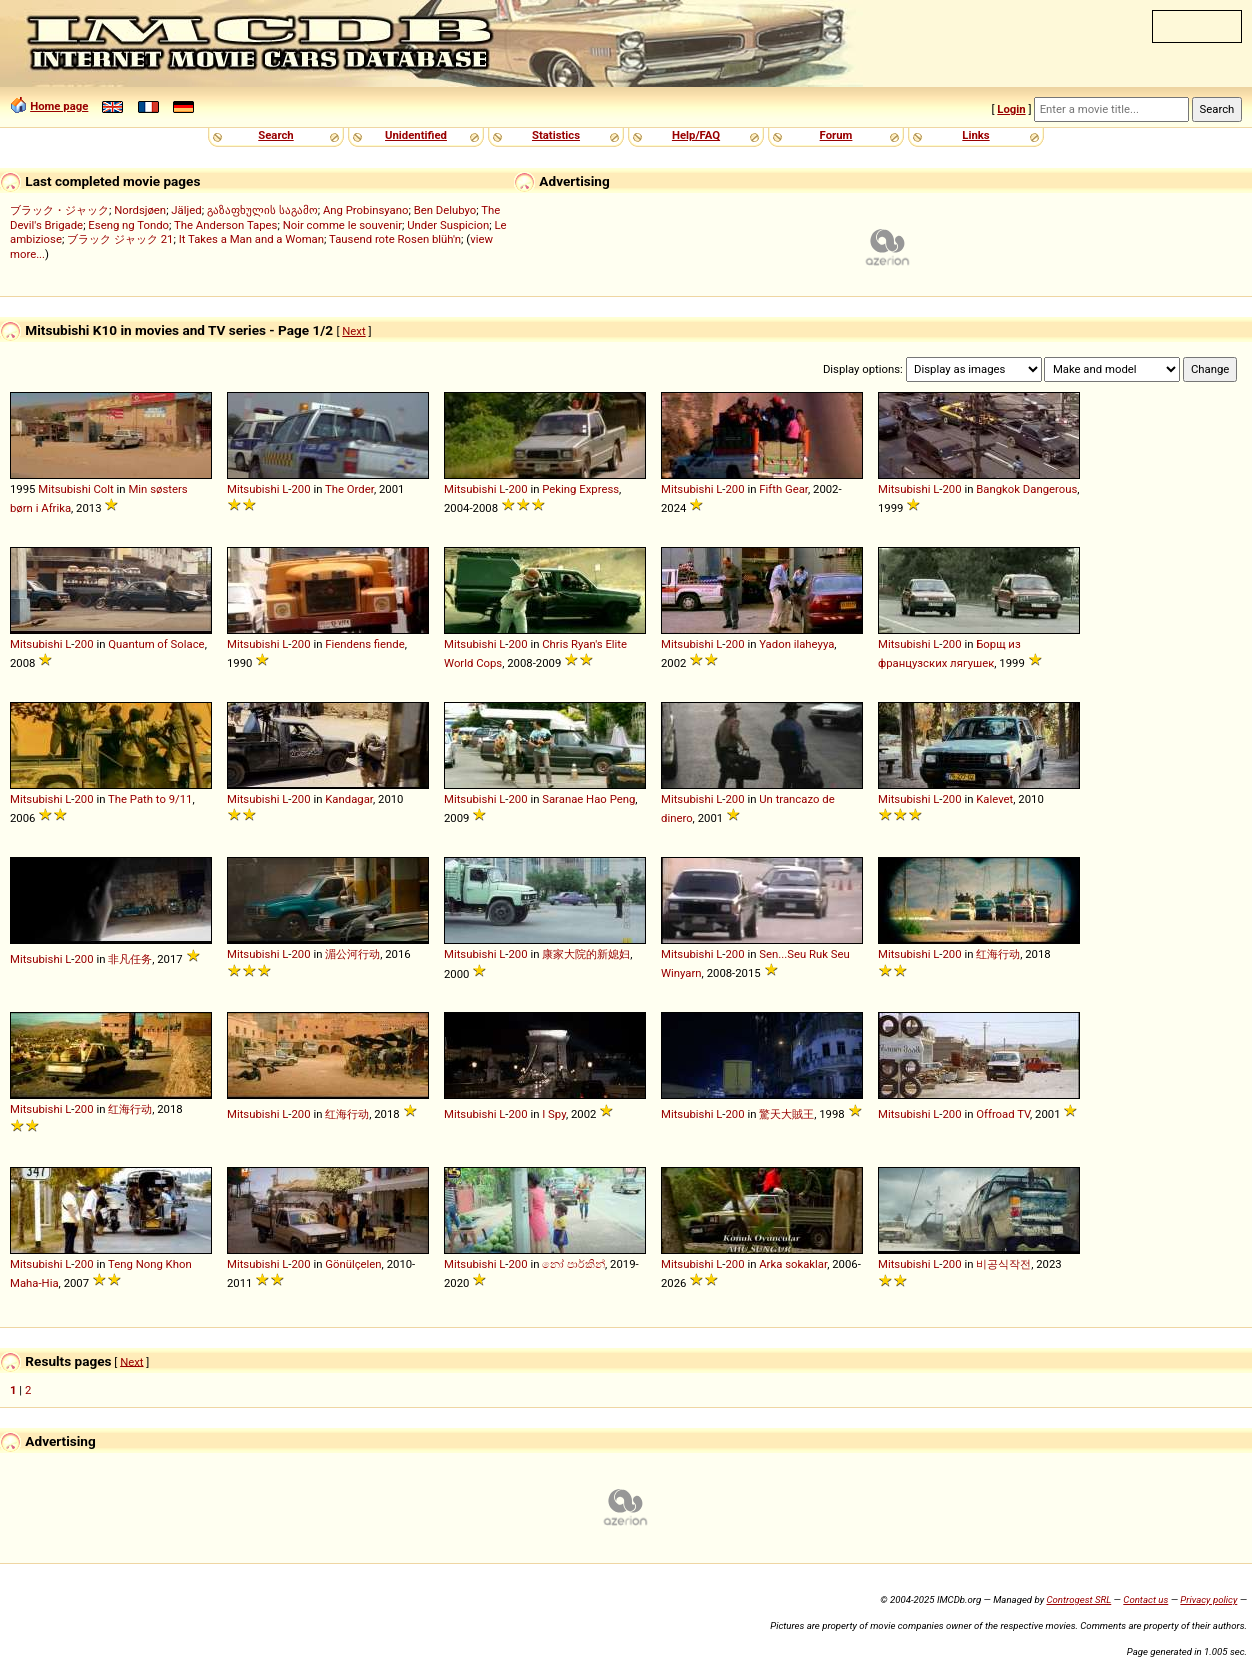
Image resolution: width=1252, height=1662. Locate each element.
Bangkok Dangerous (1026, 489)
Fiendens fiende (365, 644)
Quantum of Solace (156, 644)
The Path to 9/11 (150, 799)
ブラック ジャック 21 (120, 239)
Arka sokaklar (793, 1264)
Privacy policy (1208, 1599)
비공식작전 (1003, 1264)
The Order (349, 489)
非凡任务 (130, 959)
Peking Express (580, 489)
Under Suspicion (448, 225)
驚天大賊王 (786, 1114)
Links (975, 135)
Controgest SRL (1078, 1599)
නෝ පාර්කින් (573, 1264)
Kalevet (994, 799)
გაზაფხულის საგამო (262, 210)
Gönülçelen (353, 1264)
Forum (836, 135)
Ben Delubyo (445, 210)
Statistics (556, 135)
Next (353, 331)
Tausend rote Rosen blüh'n (395, 239)
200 (300, 489)
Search (275, 135)
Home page (59, 106)
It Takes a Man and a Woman (251, 239)
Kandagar (349, 799)
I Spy (554, 1114)
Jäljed (186, 210)
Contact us (1145, 1599)
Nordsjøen (140, 210)
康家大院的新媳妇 (586, 954)
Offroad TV (1003, 1114)
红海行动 (998, 954)
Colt (104, 489)
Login (1011, 109)
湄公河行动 (352, 954)
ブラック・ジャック (59, 210)
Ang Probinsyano (366, 210)
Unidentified (416, 135)
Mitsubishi (64, 489)
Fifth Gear (783, 489)
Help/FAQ (696, 135)
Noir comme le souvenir (342, 225)
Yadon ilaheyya (796, 644)
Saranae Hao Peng (588, 799)
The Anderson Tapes (225, 225)
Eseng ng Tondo (128, 225)
